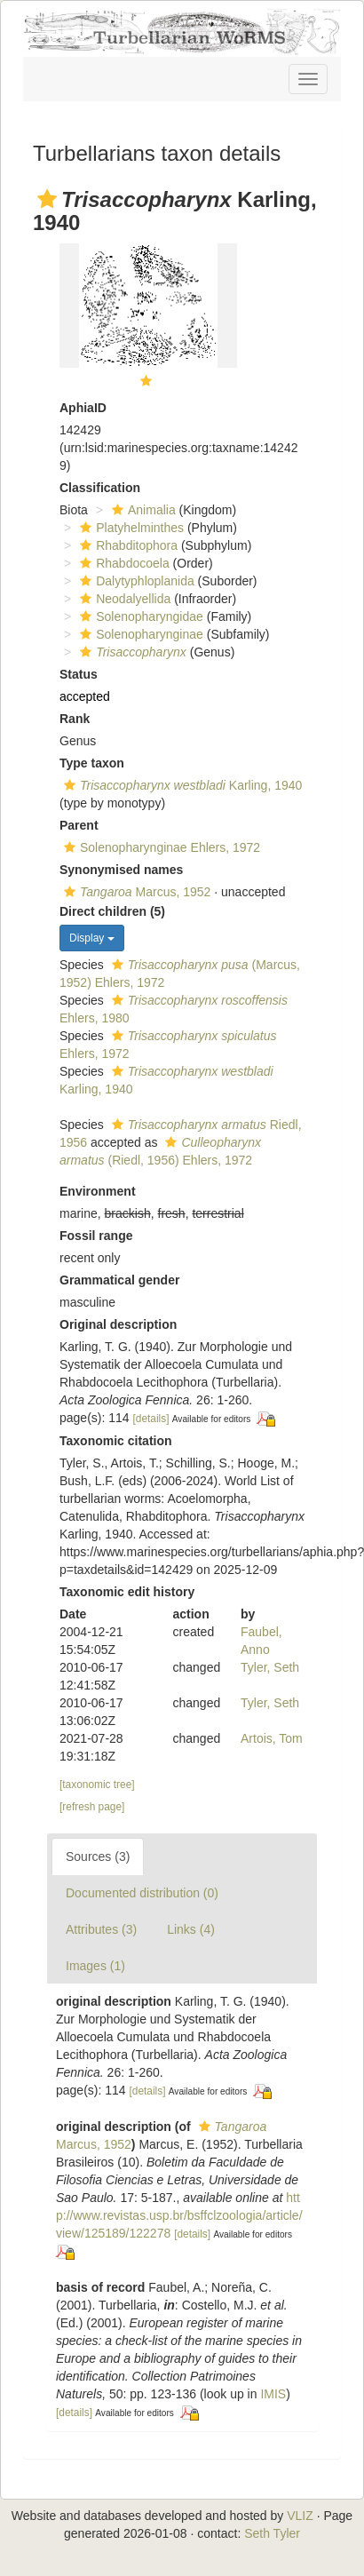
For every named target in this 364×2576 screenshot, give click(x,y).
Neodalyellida (122, 599)
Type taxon (91, 763)
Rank (74, 719)
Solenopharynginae (139, 634)
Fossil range (95, 1235)
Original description (118, 1324)
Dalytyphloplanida (134, 581)
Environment (97, 1191)
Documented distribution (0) (142, 1893)
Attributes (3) (101, 1929)
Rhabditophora (126, 545)
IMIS (273, 2394)
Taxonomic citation (115, 1441)
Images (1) (95, 1966)
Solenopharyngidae (139, 616)
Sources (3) (98, 1856)
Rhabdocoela (122, 563)
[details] (151, 1418)
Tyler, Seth (270, 1667)
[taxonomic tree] (97, 1784)
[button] (47, 199)
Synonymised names (121, 870)
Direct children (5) (112, 911)
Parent (79, 825)
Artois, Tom (272, 1738)
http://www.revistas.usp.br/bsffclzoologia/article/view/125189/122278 (179, 2215)
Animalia (141, 510)
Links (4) (191, 1929)
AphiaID (83, 408)
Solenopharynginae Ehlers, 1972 (159, 847)
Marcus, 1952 (134, 892)
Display (92, 938)
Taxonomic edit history (126, 1592)
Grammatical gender (119, 1280)
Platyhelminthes (129, 528)
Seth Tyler (272, 2533)
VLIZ (300, 2515)
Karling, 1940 (180, 785)
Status (78, 674)
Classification (99, 488)
